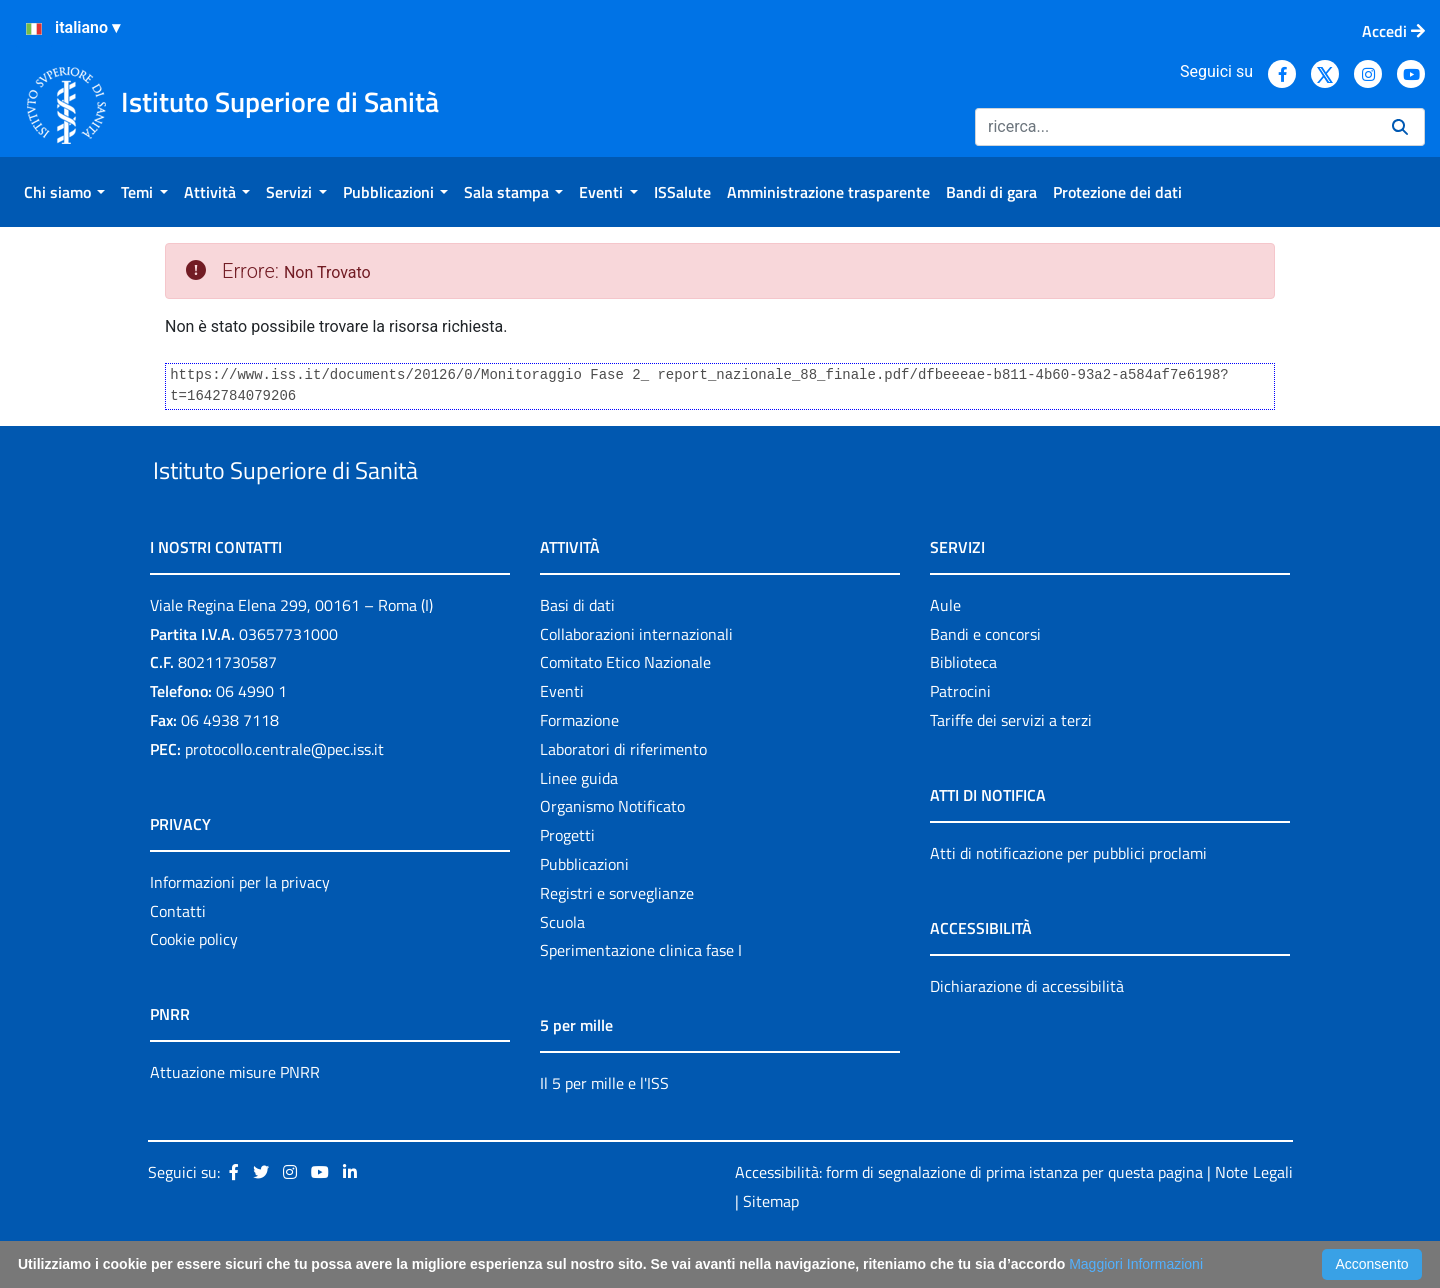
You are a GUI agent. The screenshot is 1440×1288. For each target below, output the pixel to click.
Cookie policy (194, 986)
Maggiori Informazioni (1136, 1264)
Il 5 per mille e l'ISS (604, 1130)
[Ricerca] (1175, 127)
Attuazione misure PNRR (235, 1119)
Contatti (178, 957)
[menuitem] (64, 192)
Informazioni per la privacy (240, 928)
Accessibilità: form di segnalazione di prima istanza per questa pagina (969, 1218)
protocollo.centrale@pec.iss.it (284, 795)
